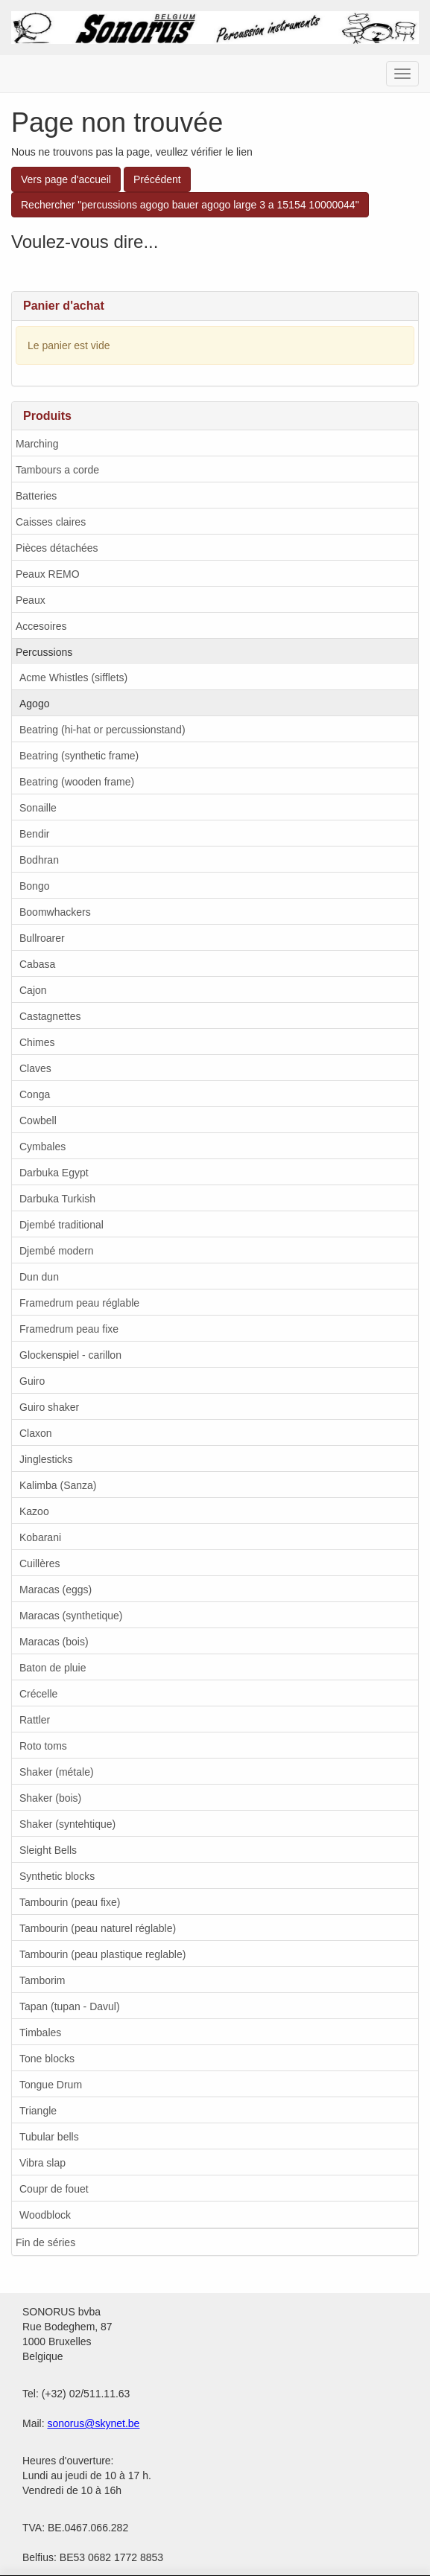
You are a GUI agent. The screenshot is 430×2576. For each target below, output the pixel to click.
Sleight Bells (48, 1850)
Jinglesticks (46, 1459)
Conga (34, 1094)
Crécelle (38, 1694)
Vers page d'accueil (66, 179)
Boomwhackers (55, 912)
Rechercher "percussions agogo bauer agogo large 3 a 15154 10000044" (190, 205)
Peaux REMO (48, 574)
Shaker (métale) (56, 1772)
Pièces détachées (57, 548)
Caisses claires (51, 522)
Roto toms (43, 1746)
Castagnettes (50, 1016)
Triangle (38, 2111)
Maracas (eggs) (55, 1589)
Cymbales (42, 1146)
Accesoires (41, 626)
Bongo (34, 886)
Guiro (32, 1381)
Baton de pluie (52, 1668)
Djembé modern (56, 1251)
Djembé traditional (61, 1225)
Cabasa (37, 964)
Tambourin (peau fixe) (69, 1902)
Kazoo (34, 1511)
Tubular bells (49, 2137)
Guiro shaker (49, 1407)
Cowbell (38, 1120)
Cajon (33, 990)
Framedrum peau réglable (79, 1303)
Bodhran (39, 860)
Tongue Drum (50, 2085)
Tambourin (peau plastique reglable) (102, 1954)
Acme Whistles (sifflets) (73, 677)
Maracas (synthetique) (71, 1616)
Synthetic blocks (57, 1876)
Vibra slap (42, 2163)
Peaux (30, 600)
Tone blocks (47, 2059)
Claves (35, 1068)
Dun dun (39, 1277)
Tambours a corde (57, 470)
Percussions (44, 652)
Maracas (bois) (54, 1642)
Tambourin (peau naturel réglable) (97, 1928)
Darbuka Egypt (54, 1173)
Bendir (34, 834)
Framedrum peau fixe (68, 1329)
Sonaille (38, 808)
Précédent (157, 179)
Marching (37, 444)
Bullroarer (42, 938)
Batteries (36, 496)
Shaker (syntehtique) (67, 1824)
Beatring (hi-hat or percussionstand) (102, 730)
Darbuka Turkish (57, 1199)
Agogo (34, 704)
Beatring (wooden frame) (76, 782)
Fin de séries (45, 2242)
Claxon (35, 1433)
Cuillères (39, 1563)
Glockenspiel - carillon (70, 1355)
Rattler (34, 1720)
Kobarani (40, 1537)
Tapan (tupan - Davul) (69, 2006)
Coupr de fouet (54, 2189)
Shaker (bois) (50, 1798)
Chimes (36, 1042)
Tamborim (42, 1980)
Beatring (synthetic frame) (79, 756)
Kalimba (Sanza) (58, 1485)
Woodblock (45, 2215)
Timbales (40, 2032)
